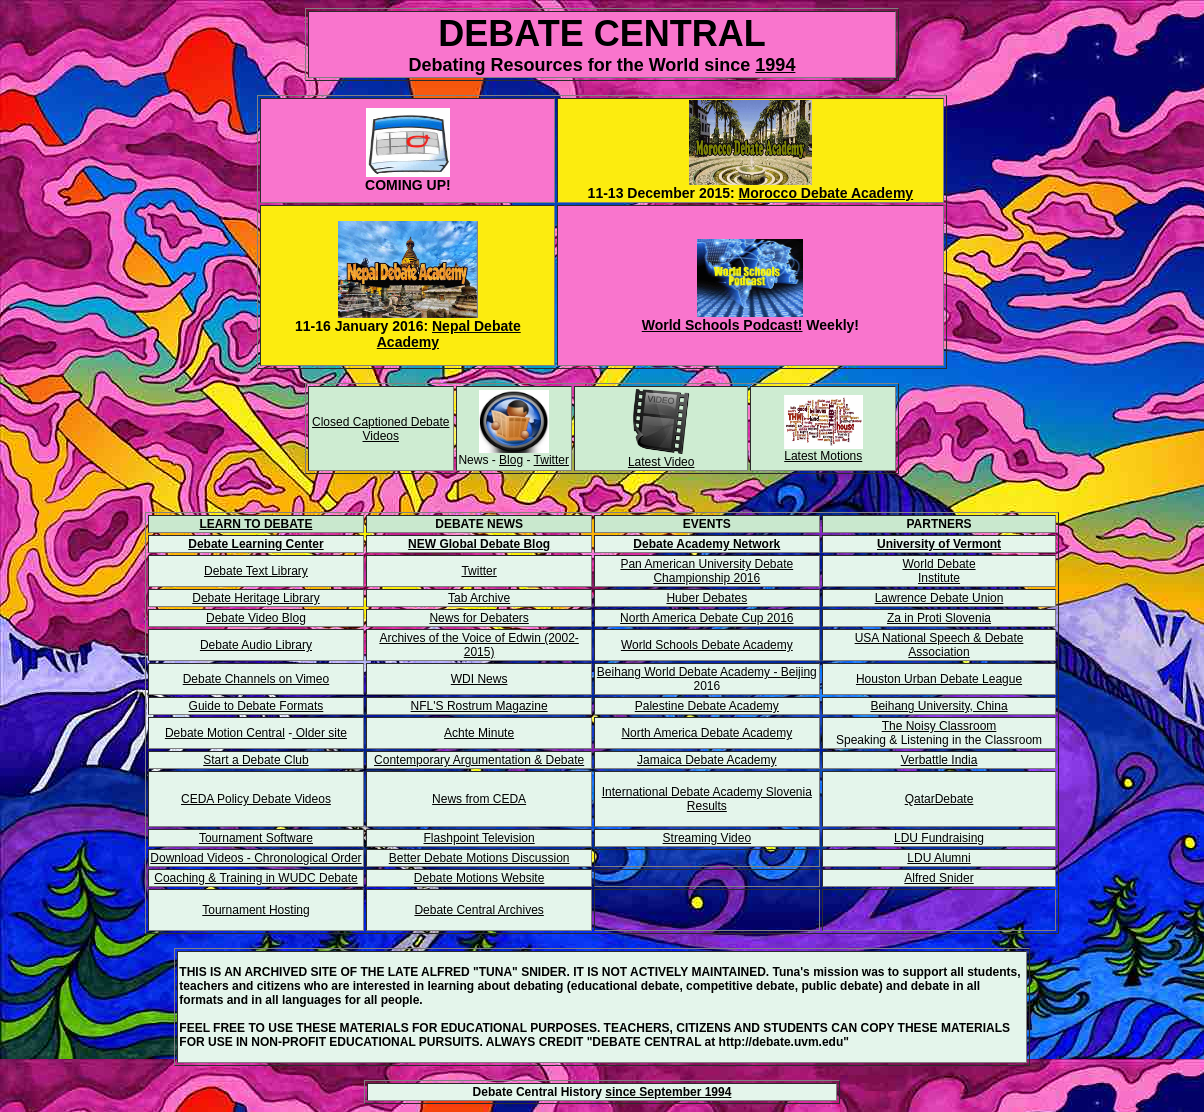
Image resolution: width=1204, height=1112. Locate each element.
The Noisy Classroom (939, 726)
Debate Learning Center (255, 544)
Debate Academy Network (706, 544)
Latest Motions (823, 456)
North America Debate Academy (706, 733)
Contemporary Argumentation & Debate (479, 760)
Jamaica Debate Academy (706, 760)
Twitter (551, 460)
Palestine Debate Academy (707, 706)
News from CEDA (479, 799)
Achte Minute (479, 733)
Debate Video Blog (256, 618)
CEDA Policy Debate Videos (256, 799)
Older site (319, 733)
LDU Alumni (938, 858)
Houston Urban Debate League (939, 679)
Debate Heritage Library (255, 598)
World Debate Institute (938, 571)
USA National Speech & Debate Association (939, 645)
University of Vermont (939, 544)
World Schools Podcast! (722, 325)
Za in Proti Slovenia (939, 618)
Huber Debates (706, 598)
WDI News (479, 679)
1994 (775, 65)
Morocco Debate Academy (826, 193)
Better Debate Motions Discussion (479, 858)
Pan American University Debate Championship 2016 (706, 571)
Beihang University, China (938, 706)
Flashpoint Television (479, 838)
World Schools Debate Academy (707, 645)
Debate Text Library (256, 571)
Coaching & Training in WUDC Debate (255, 878)
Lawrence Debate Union (939, 598)
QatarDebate (939, 799)
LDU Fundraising (939, 838)
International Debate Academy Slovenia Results (707, 799)
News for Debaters (478, 618)
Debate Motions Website (479, 878)
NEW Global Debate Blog (479, 544)
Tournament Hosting (255, 910)
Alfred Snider (938, 878)
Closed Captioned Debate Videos (380, 429)
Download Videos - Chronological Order (255, 858)
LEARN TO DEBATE (256, 524)
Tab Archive (479, 598)
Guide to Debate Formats (256, 706)
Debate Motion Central (225, 733)
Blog (511, 460)
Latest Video (661, 462)
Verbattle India (939, 760)
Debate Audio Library (256, 645)
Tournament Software (256, 838)
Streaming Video (707, 838)
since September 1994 (668, 1092)
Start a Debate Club (255, 760)
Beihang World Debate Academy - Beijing (707, 672)
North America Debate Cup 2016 (706, 618)
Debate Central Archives (478, 910)
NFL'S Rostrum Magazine (479, 706)
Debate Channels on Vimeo (256, 679)
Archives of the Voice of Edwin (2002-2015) (478, 645)
